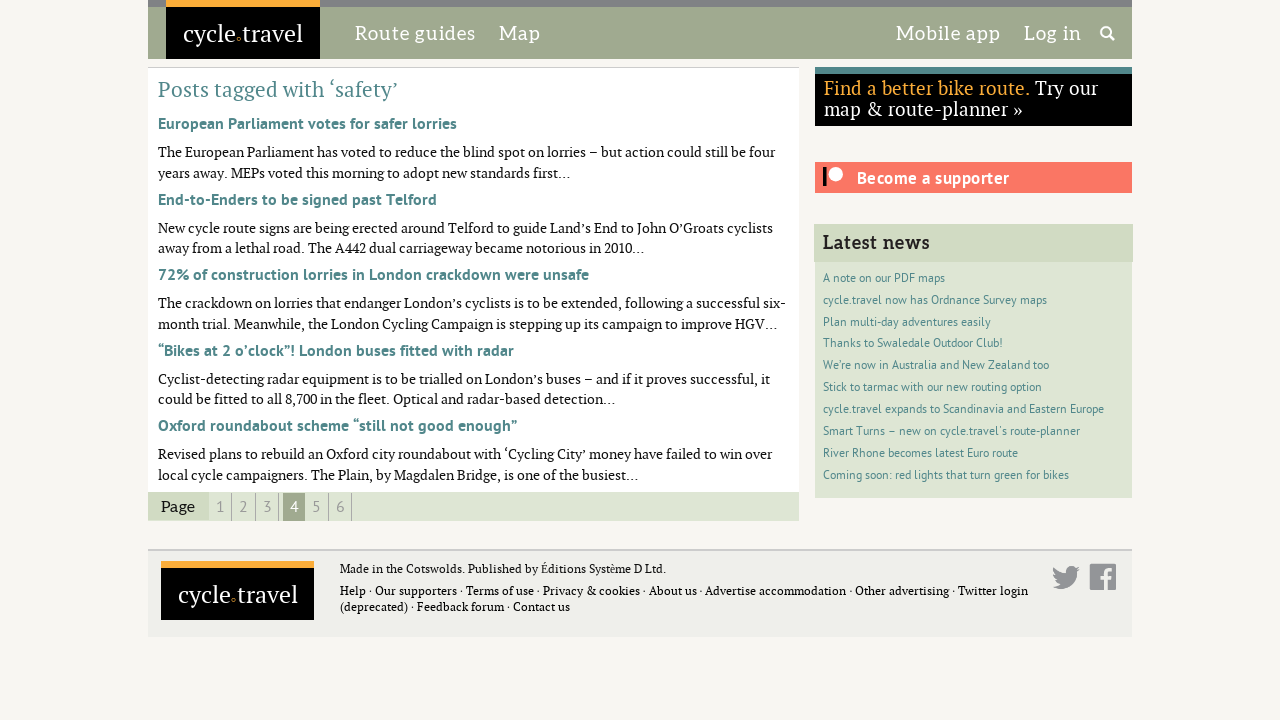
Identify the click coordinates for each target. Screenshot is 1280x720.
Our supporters (416, 590)
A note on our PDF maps (884, 278)
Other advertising (902, 590)
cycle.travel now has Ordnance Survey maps (935, 300)
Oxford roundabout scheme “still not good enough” (337, 426)
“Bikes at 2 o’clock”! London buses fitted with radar (336, 351)
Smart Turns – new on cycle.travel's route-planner (951, 431)
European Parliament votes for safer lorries (307, 124)
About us (673, 590)
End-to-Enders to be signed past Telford (297, 200)
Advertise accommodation (775, 590)
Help (353, 590)
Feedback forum (460, 606)
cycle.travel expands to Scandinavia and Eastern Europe (963, 409)
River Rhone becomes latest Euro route (920, 453)
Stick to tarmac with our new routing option (932, 387)
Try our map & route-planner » (961, 98)
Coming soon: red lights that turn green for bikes (946, 475)
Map (520, 33)
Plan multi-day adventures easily (907, 322)
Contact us (541, 606)
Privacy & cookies (591, 590)
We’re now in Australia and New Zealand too (936, 365)
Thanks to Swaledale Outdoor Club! (913, 343)
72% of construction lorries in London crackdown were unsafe (373, 275)
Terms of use (500, 590)
